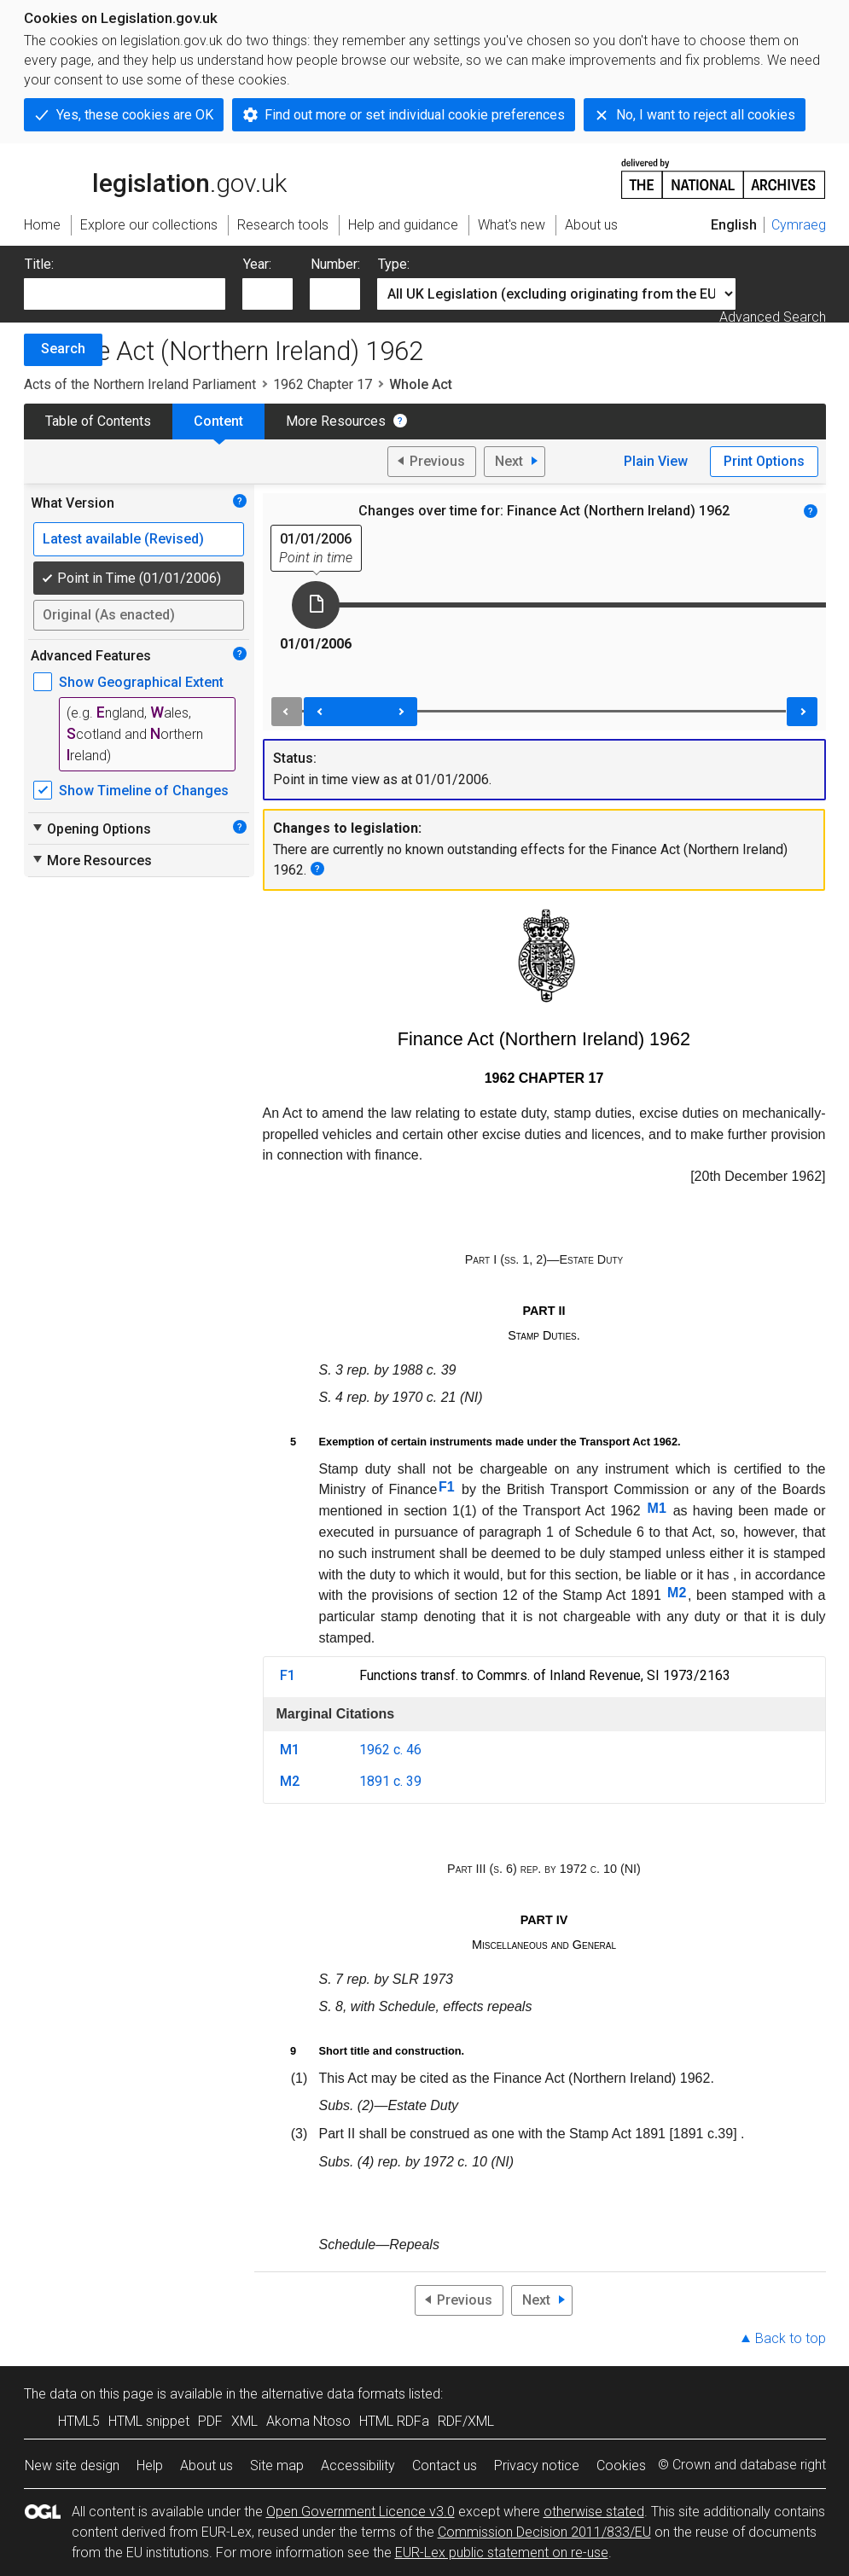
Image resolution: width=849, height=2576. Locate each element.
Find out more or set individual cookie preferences (415, 115)
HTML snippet (148, 2421)
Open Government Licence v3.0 (360, 2511)
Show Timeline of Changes (144, 790)
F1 (447, 1487)
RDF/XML (466, 2421)
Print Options (764, 461)
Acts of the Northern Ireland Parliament (140, 384)
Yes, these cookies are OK (134, 115)
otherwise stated (594, 2511)
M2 (676, 1592)
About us (206, 2465)
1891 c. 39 (390, 1781)
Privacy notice (536, 2465)
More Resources (336, 421)
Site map (277, 2465)
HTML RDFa (394, 2421)
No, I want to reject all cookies (705, 115)
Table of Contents (98, 421)
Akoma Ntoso (308, 2421)
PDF (210, 2421)
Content (218, 421)
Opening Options (91, 828)
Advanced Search (772, 317)
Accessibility (358, 2465)
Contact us (444, 2465)
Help (150, 2465)
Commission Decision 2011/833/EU (544, 2532)
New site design (72, 2465)
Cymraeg (798, 225)
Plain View (656, 461)
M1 (657, 1508)
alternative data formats (333, 2394)
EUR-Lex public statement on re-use (501, 2552)
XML (244, 2421)
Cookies (621, 2465)
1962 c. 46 (390, 1750)
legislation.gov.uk (155, 177)
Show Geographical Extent (141, 682)
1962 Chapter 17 (322, 384)
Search (63, 348)
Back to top (790, 2338)
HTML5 (79, 2421)
